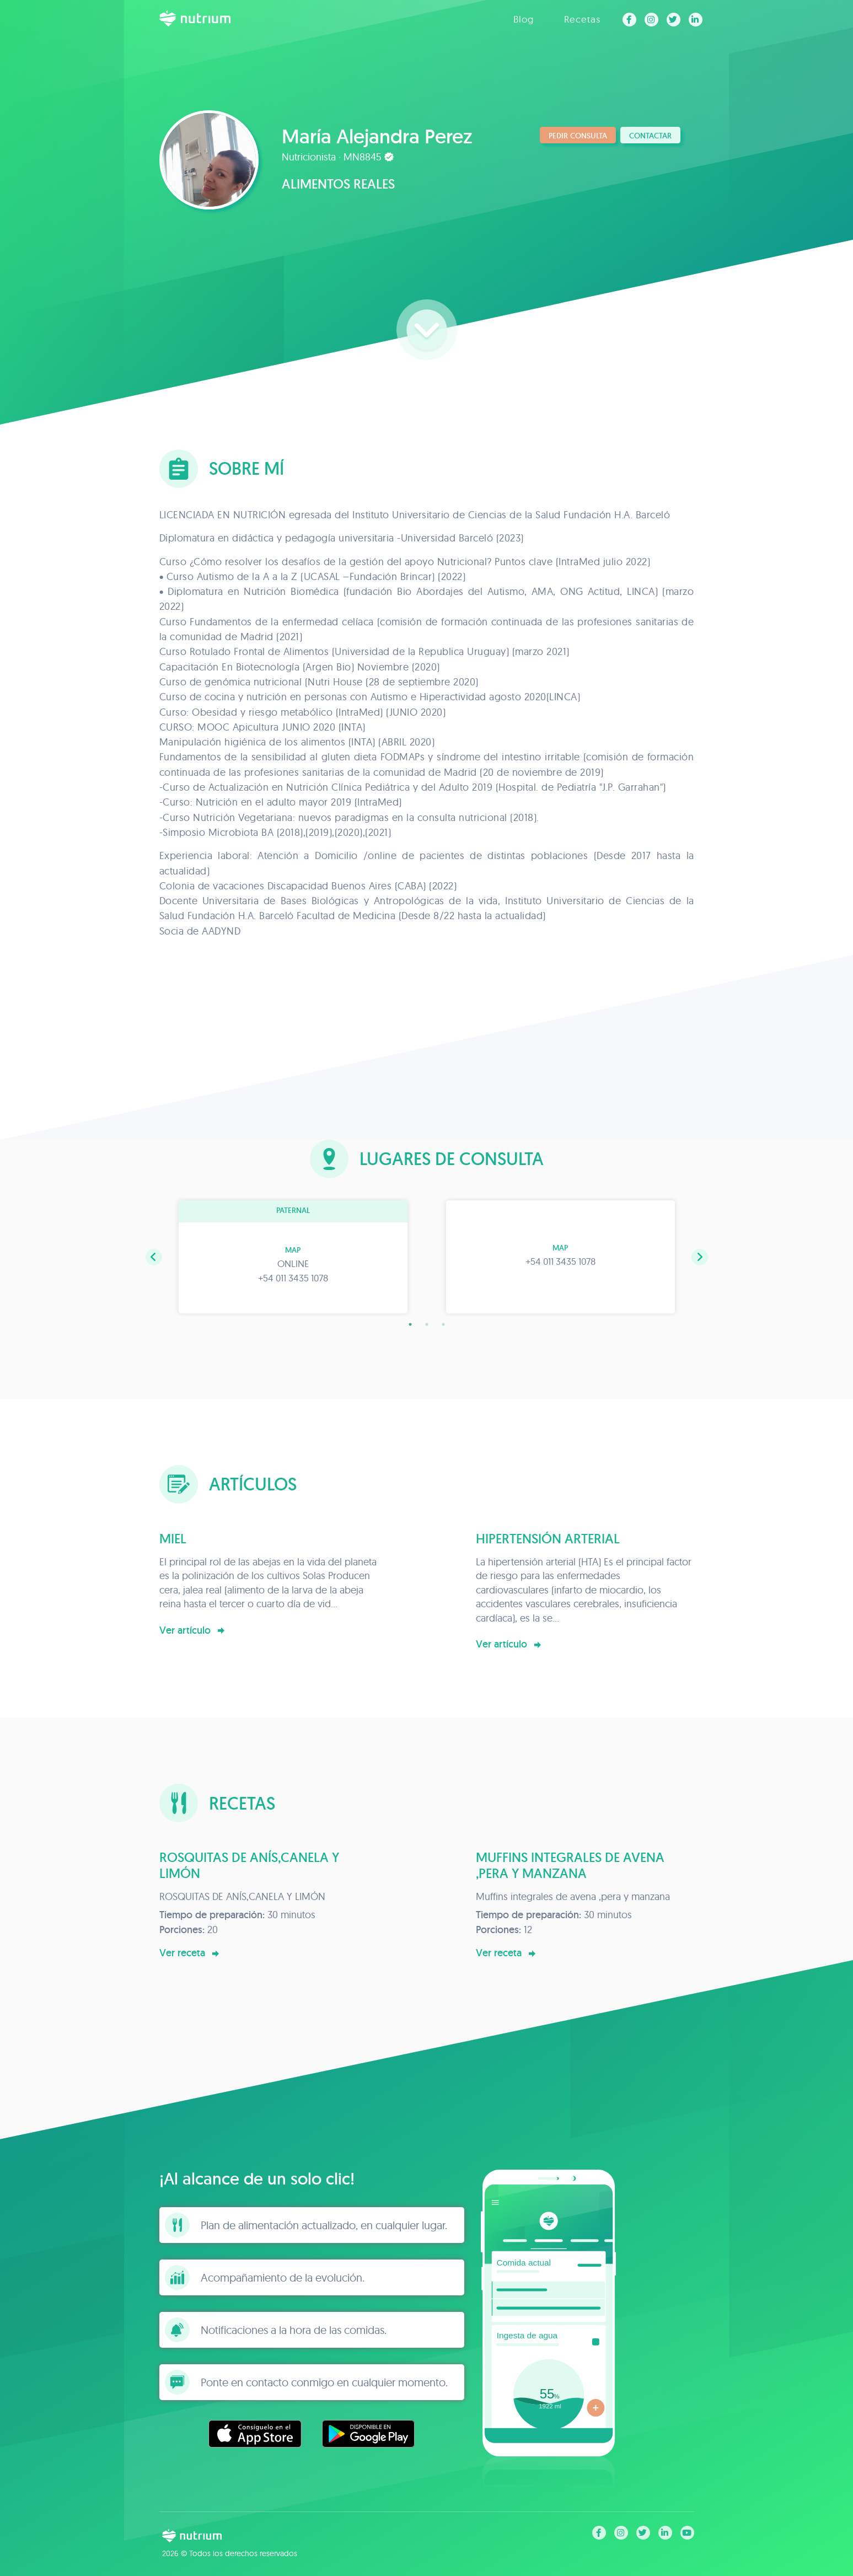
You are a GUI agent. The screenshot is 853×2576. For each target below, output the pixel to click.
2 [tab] (426, 1324)
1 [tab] (410, 1324)
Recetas (582, 19)
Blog (523, 19)
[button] (154, 1257)
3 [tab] (443, 1324)
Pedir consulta (578, 136)
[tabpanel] (293, 1257)
